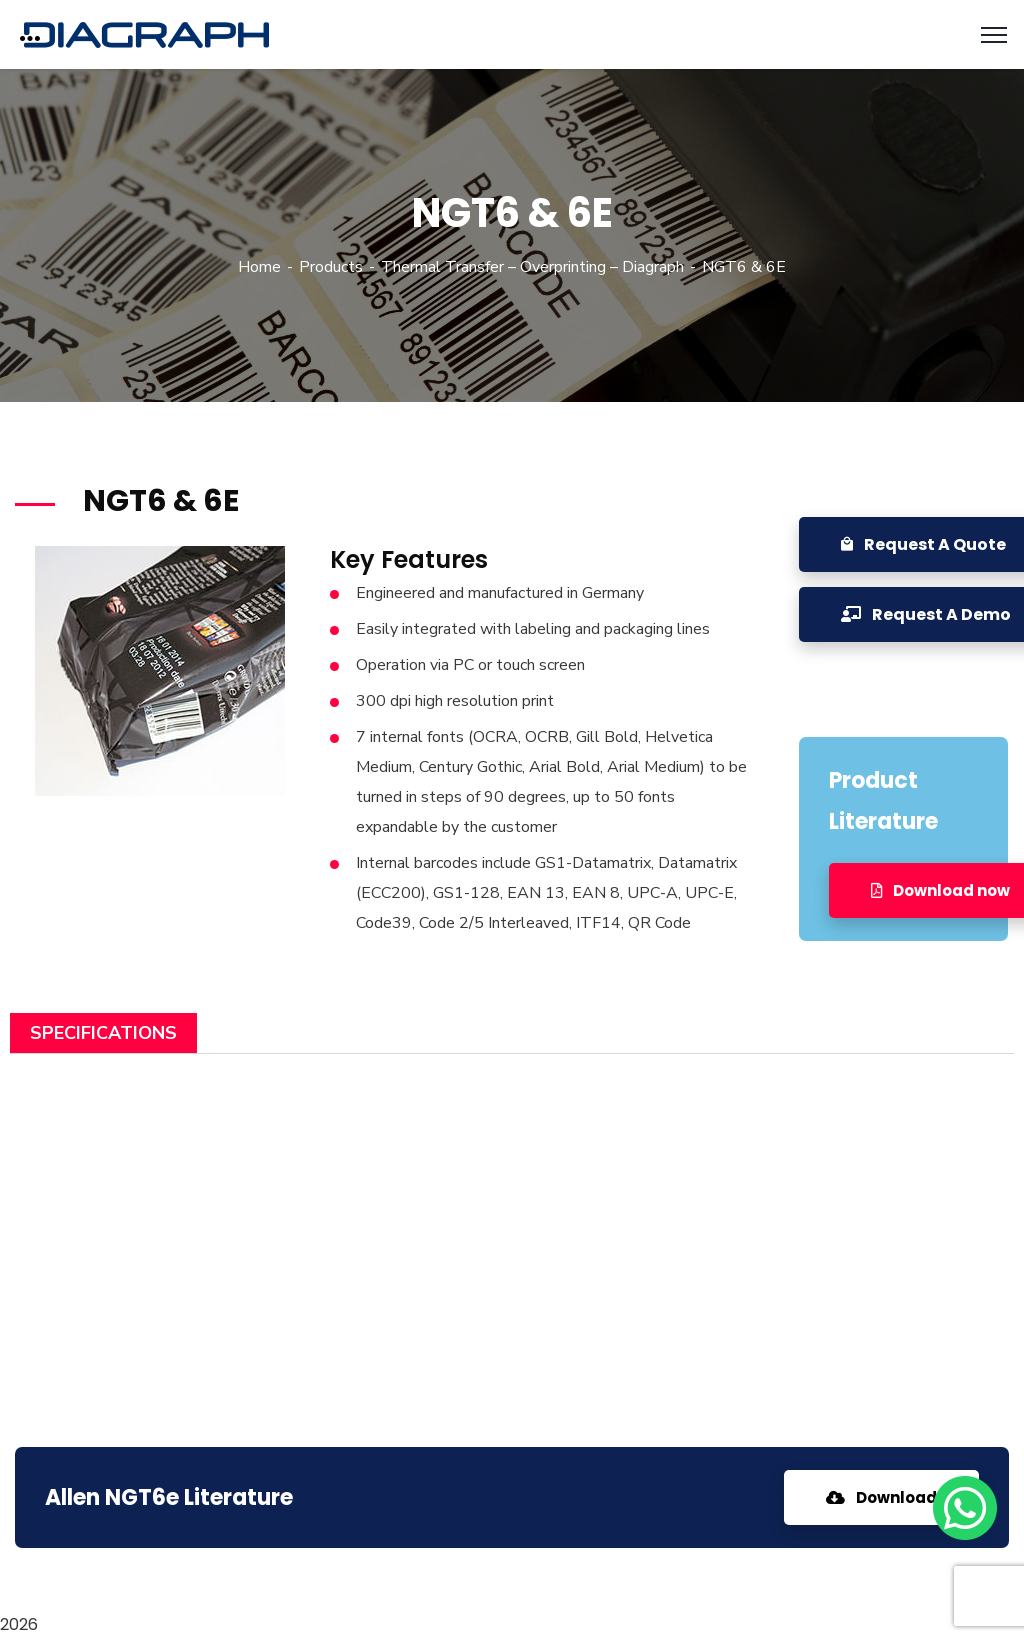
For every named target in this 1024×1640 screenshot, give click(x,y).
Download (881, 1497)
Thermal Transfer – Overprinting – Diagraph (532, 267)
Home (259, 267)
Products (331, 267)
